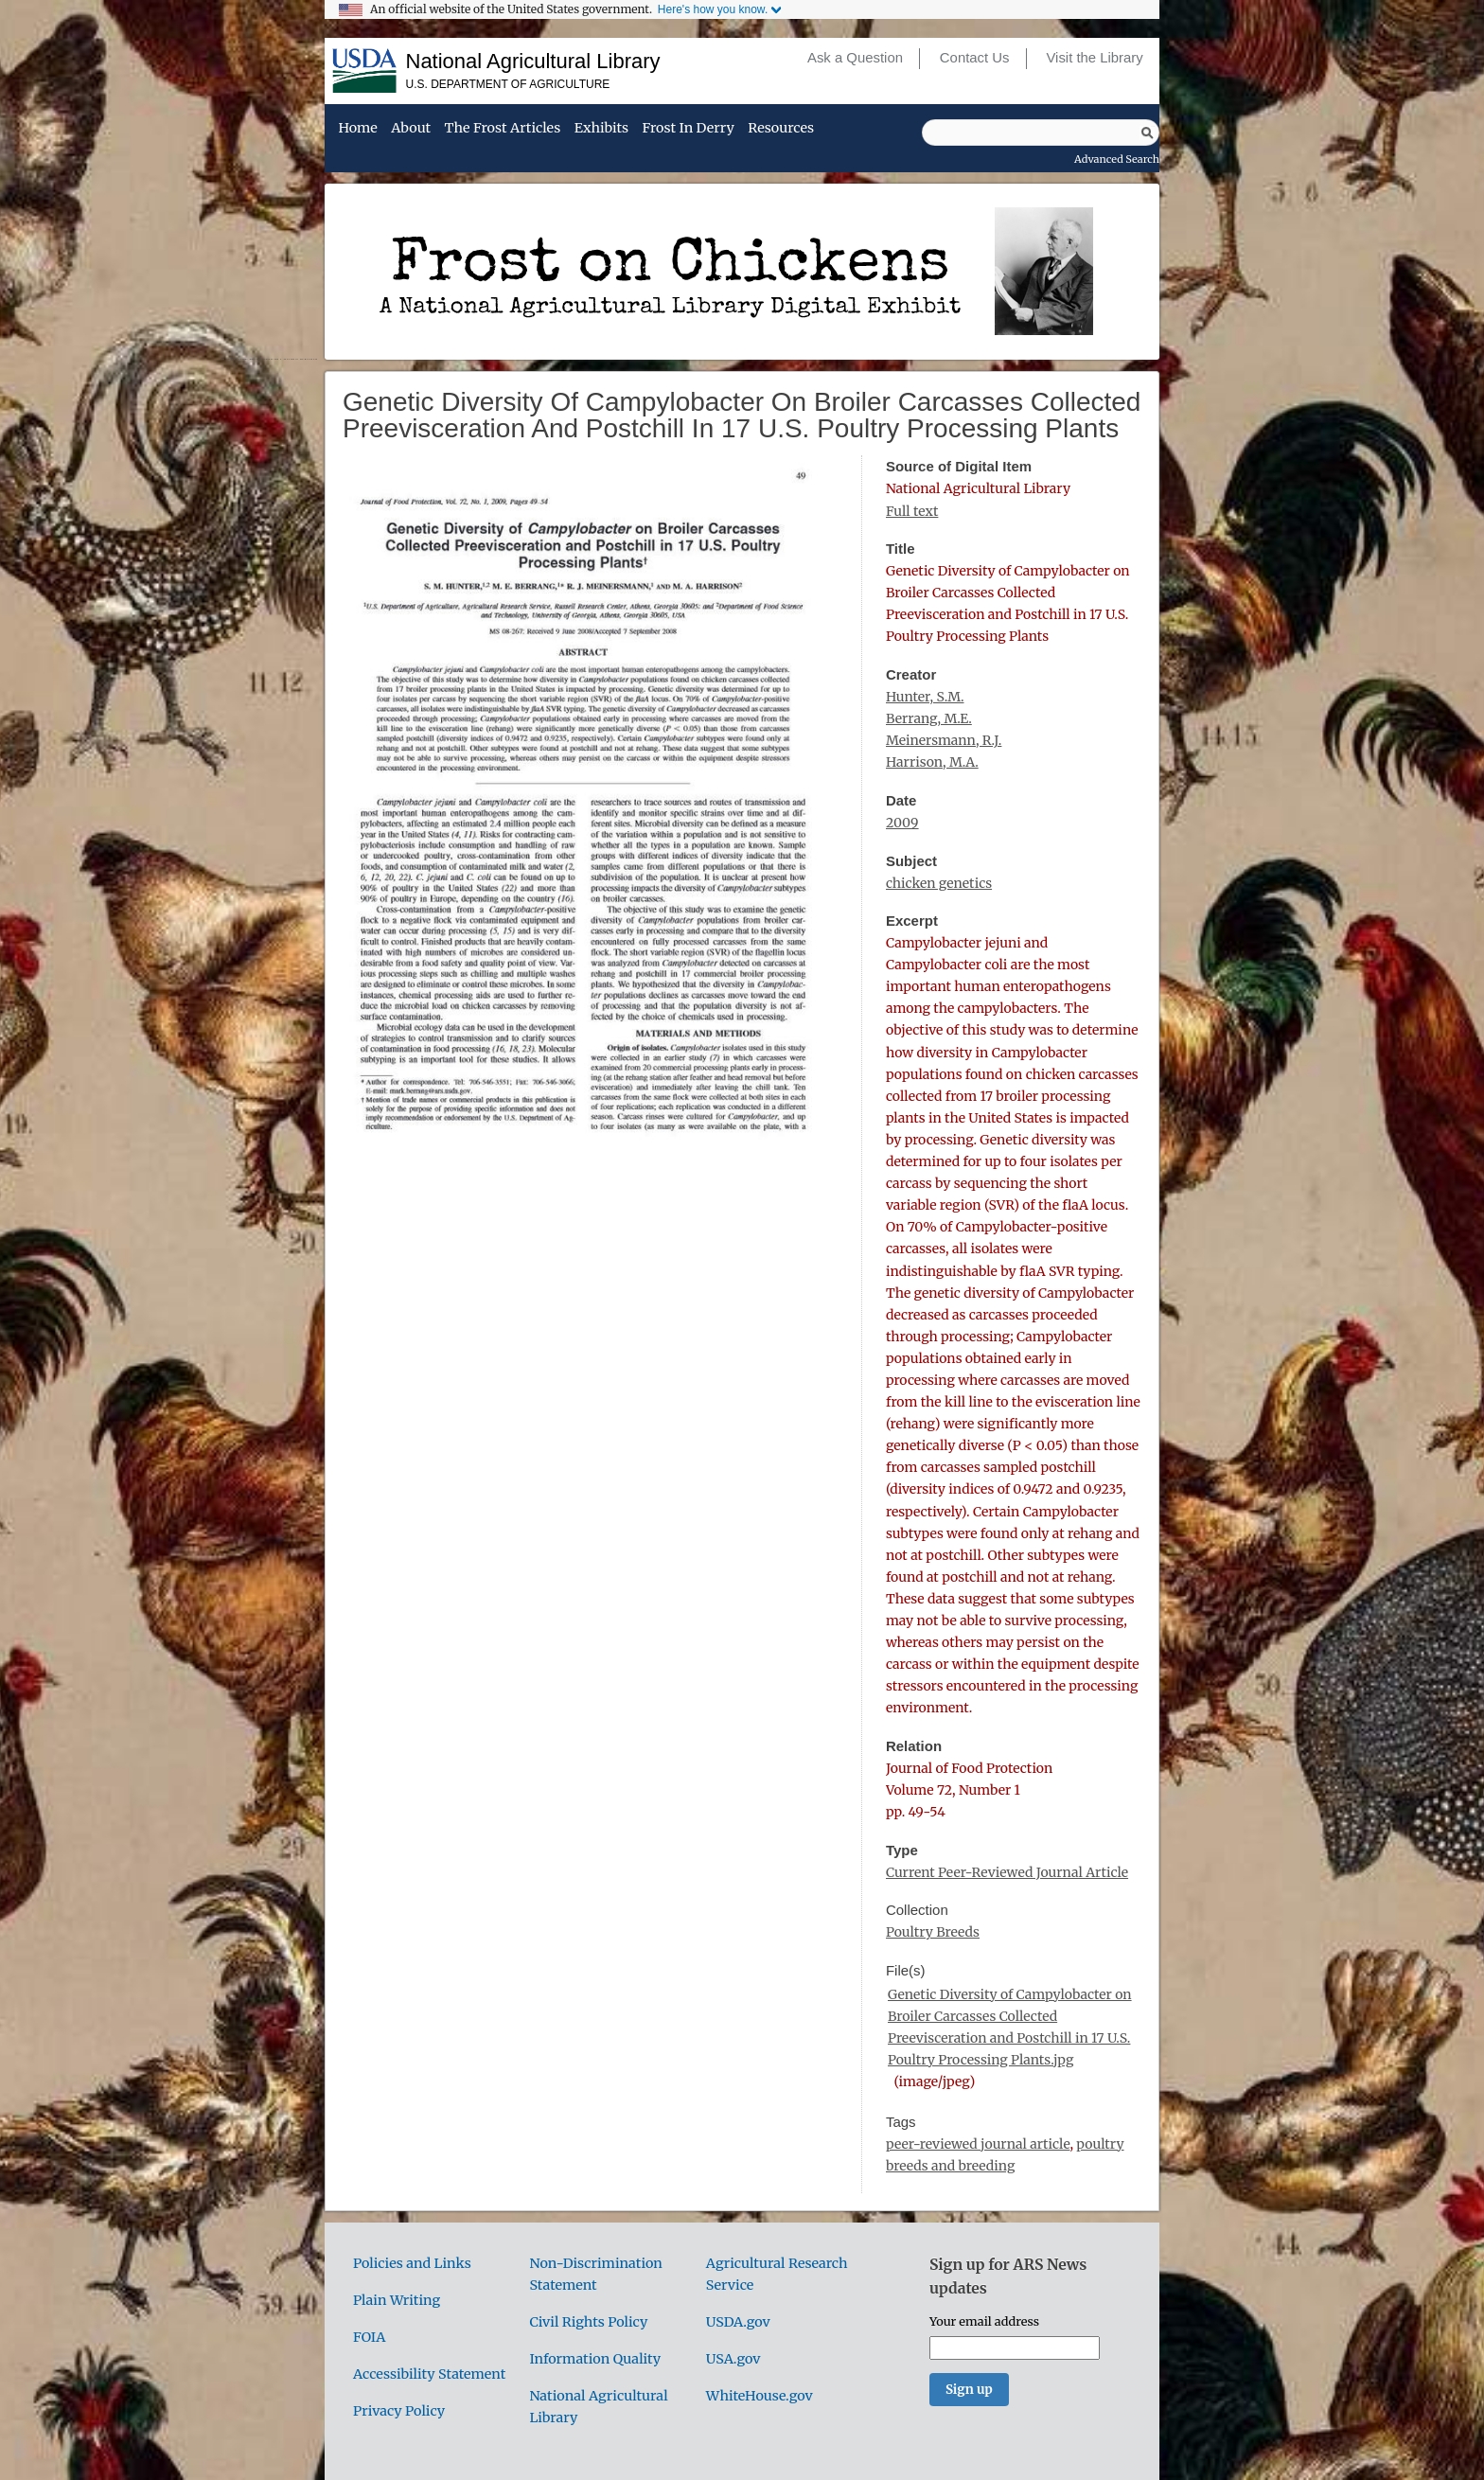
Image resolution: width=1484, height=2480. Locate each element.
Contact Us (975, 57)
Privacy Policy (399, 2410)
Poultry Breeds (933, 1931)
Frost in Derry (688, 128)
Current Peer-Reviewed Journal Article (1007, 1872)
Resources (781, 128)
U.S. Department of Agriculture (508, 84)
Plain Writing (396, 2300)
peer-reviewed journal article (978, 2143)
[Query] (1040, 132)
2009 (902, 822)
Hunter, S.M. (925, 696)
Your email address (984, 2321)
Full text (912, 511)
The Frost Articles (503, 128)
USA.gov (733, 2358)
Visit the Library (1094, 57)
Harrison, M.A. (932, 762)
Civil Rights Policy (588, 2321)
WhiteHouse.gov (759, 2395)
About (411, 128)
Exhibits (601, 128)
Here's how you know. (713, 9)
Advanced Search (1116, 159)
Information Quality (595, 2358)
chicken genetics (939, 883)
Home (357, 128)
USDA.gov (738, 2321)
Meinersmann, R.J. (943, 740)
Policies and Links (412, 2263)
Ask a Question (855, 57)
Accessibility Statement (429, 2374)
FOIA (369, 2337)
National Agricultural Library (533, 61)
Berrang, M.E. (929, 718)
